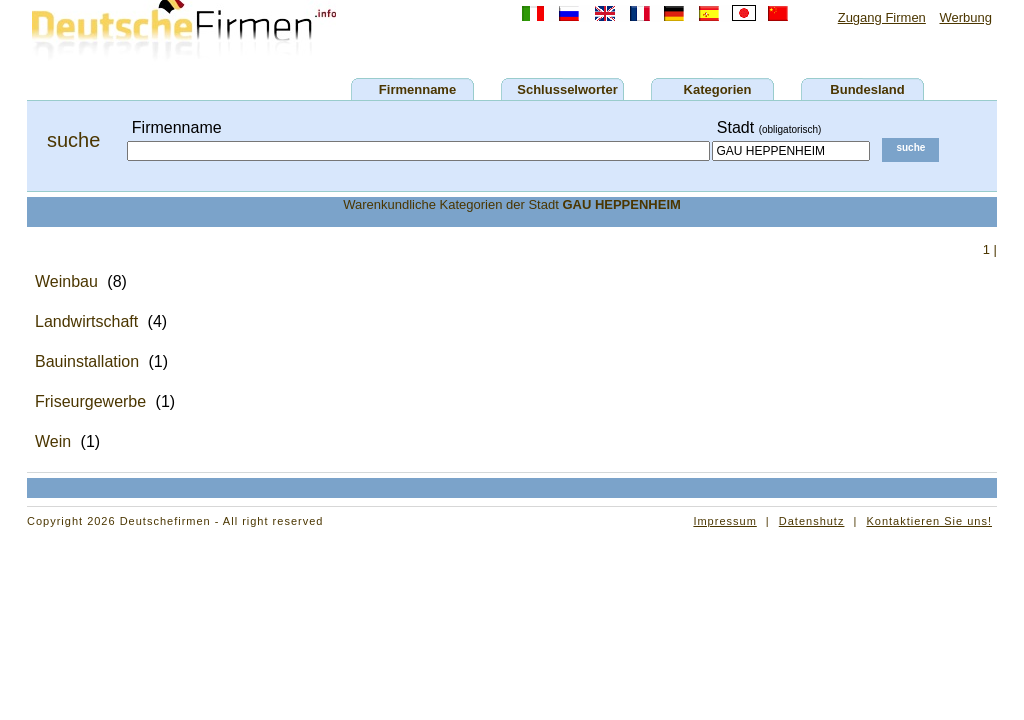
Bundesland (867, 89)
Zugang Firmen (882, 17)
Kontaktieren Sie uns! (929, 521)
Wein (53, 441)
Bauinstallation (87, 361)
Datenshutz (812, 521)
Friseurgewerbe (90, 401)
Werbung (965, 17)
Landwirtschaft (86, 321)
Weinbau (66, 281)
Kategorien (718, 89)
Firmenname (417, 89)
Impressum (724, 521)
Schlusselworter (567, 89)
